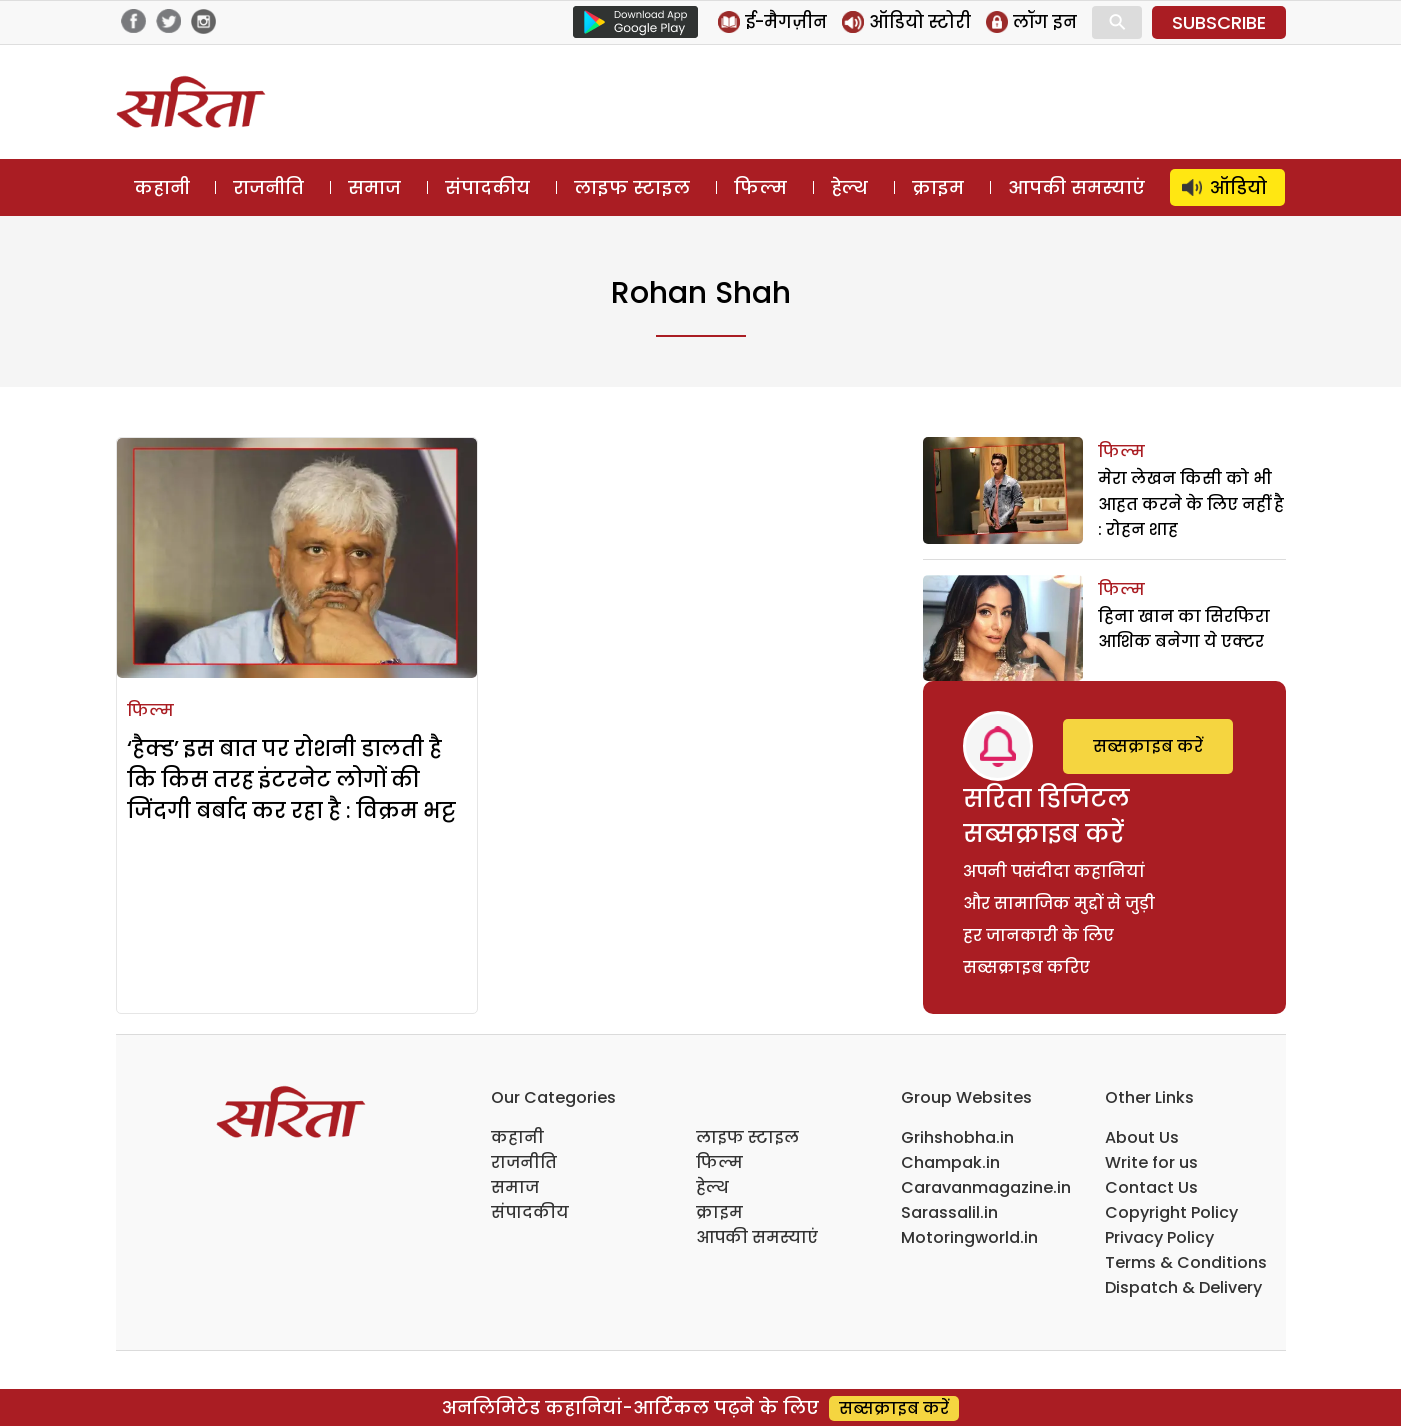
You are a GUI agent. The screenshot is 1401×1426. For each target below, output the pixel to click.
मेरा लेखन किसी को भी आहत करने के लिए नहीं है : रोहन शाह (1191, 504)
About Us (1142, 1137)
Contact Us (1151, 1187)
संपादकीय (487, 187)
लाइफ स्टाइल (632, 187)
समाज (374, 187)
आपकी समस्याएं (1076, 187)
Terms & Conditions (1186, 1262)
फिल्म (760, 187)
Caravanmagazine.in (986, 1187)
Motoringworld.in (969, 1237)
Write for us (1151, 1162)
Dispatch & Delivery (1183, 1287)
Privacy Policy (1159, 1237)
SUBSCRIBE (1219, 22)
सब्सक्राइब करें (1148, 746)
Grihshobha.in (957, 1137)
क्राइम (938, 187)
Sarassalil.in (949, 1212)
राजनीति (268, 187)
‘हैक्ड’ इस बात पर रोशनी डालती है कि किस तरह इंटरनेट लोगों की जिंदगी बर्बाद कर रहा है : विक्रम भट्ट (291, 779)
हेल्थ (849, 187)
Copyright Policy (1171, 1212)
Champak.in (950, 1162)
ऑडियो (1238, 187)
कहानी (162, 187)
